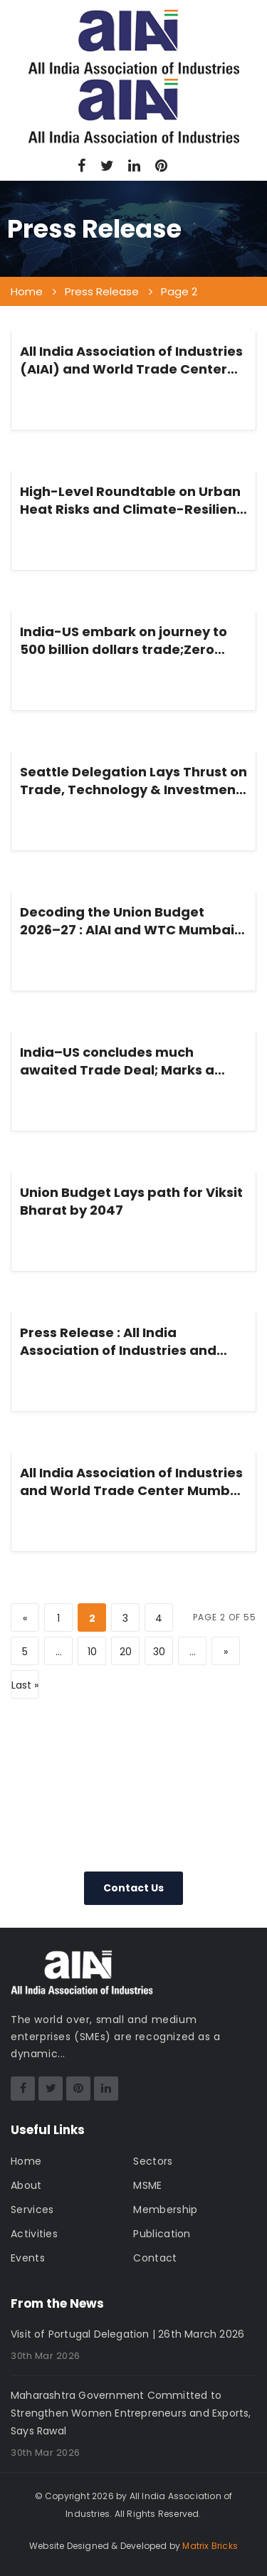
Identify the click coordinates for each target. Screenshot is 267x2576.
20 (126, 1652)
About (26, 2185)
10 (92, 1652)
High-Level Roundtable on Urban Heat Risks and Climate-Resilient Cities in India (131, 500)
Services (32, 2209)
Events (28, 2258)
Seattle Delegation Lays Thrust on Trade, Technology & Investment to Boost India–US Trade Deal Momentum (133, 780)
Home (26, 2161)
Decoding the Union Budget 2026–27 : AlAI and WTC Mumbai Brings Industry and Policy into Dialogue (127, 921)
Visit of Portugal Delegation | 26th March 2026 (127, 2334)
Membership (165, 2209)
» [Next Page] (226, 1652)
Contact (155, 2258)
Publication (161, 2234)
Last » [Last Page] (24, 1685)
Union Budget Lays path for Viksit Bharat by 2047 (131, 1201)
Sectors (152, 2161)
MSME (147, 2185)
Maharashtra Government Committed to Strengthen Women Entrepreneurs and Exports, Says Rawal (131, 2413)
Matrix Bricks (210, 2546)
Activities (34, 2234)
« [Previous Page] (25, 1618)
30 (159, 1652)
